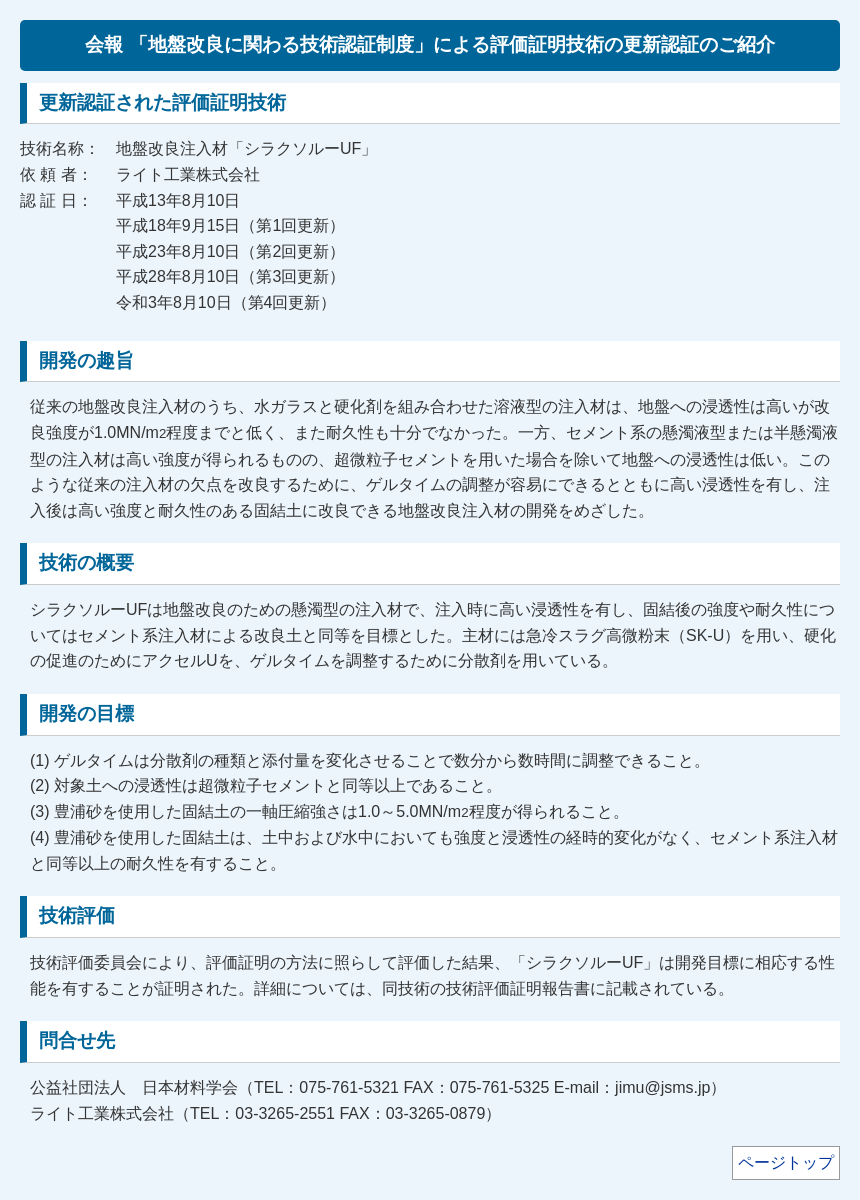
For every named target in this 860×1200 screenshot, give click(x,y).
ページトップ (786, 1162)
